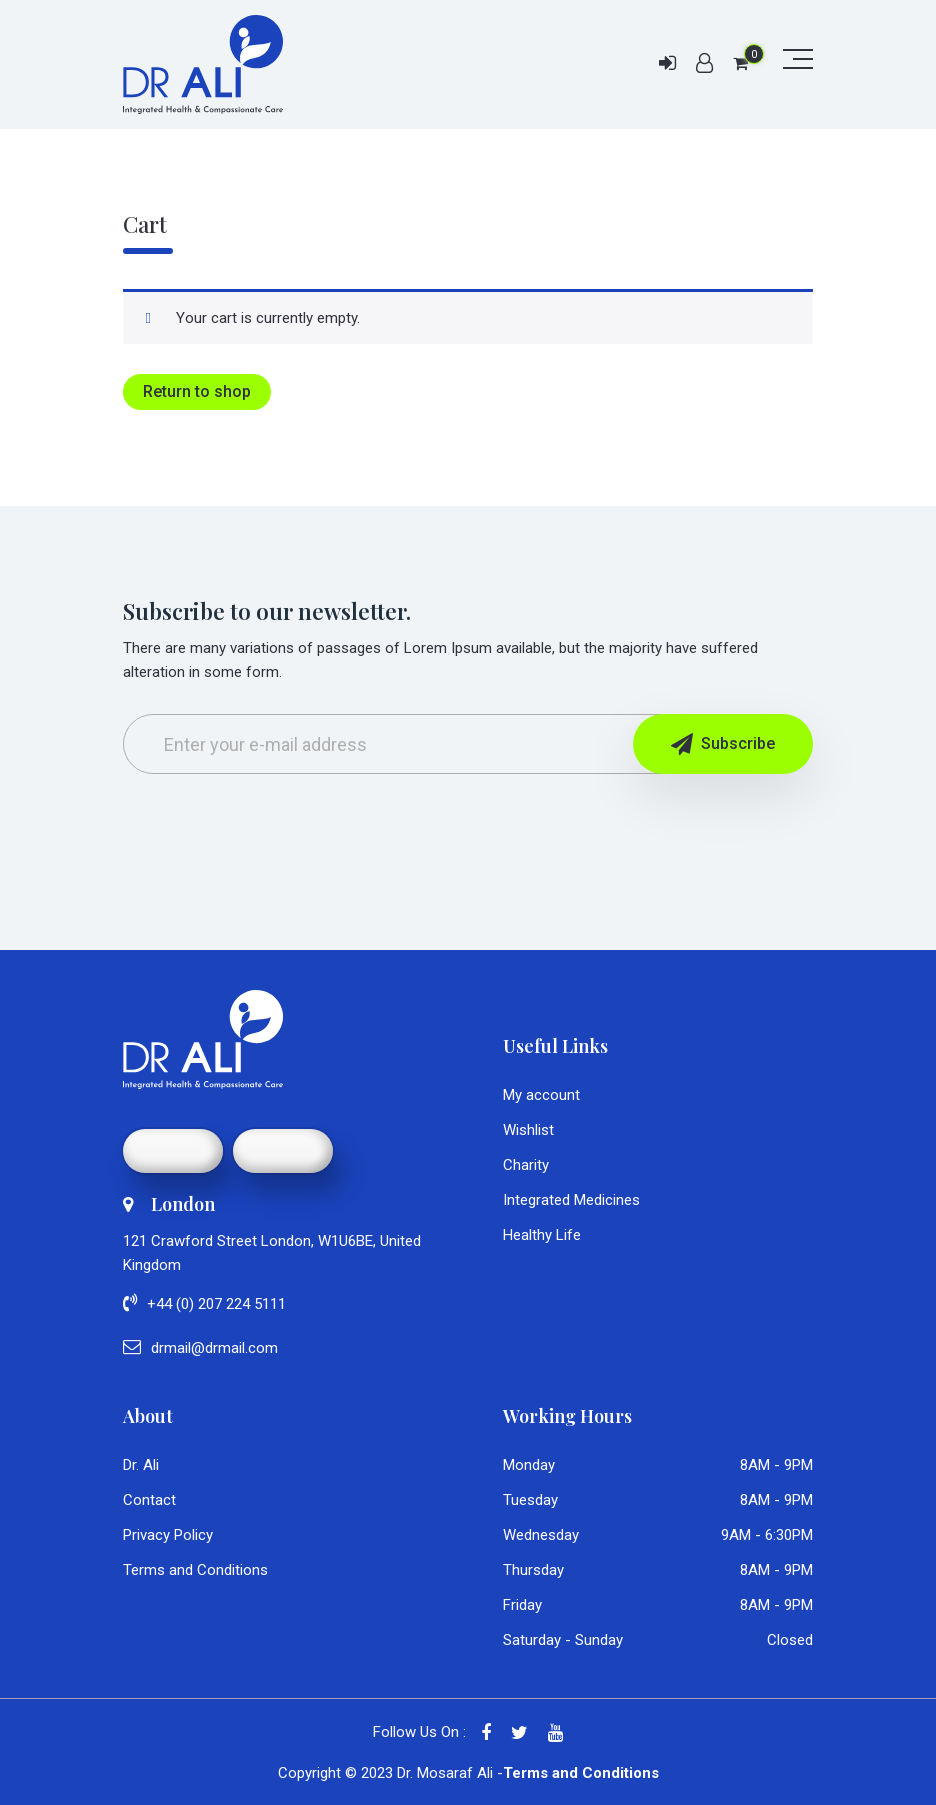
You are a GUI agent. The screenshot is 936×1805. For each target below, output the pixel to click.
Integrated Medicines (571, 1200)
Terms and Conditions (195, 1570)
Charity (526, 1165)
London (169, 1204)
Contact (149, 1500)
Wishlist (528, 1130)
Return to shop (197, 391)
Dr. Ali (141, 1465)
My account (541, 1095)
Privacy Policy (168, 1535)
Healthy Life (542, 1235)
